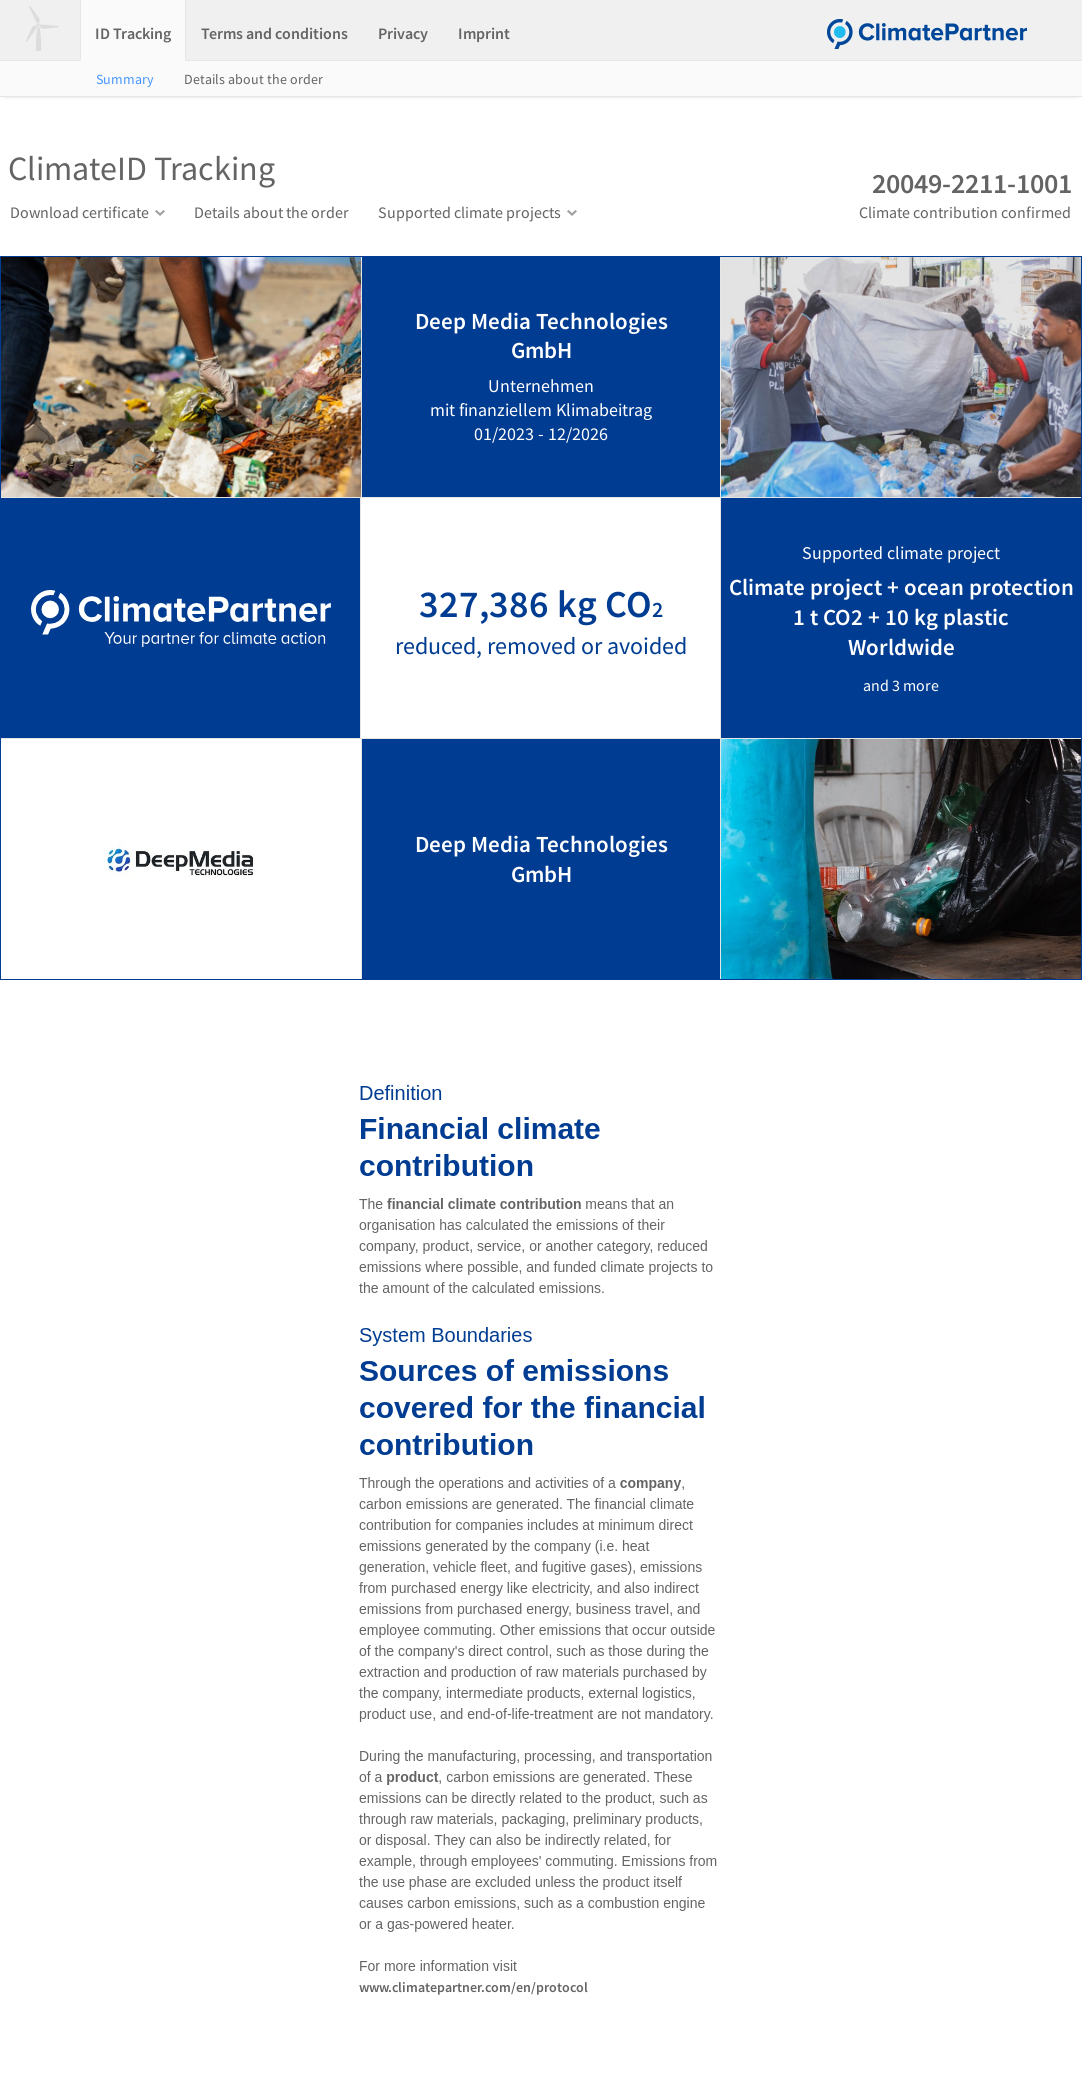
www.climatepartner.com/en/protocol (473, 1987)
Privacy (403, 33)
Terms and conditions (274, 33)
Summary (125, 79)
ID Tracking (133, 33)
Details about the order (253, 79)
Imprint (484, 33)
